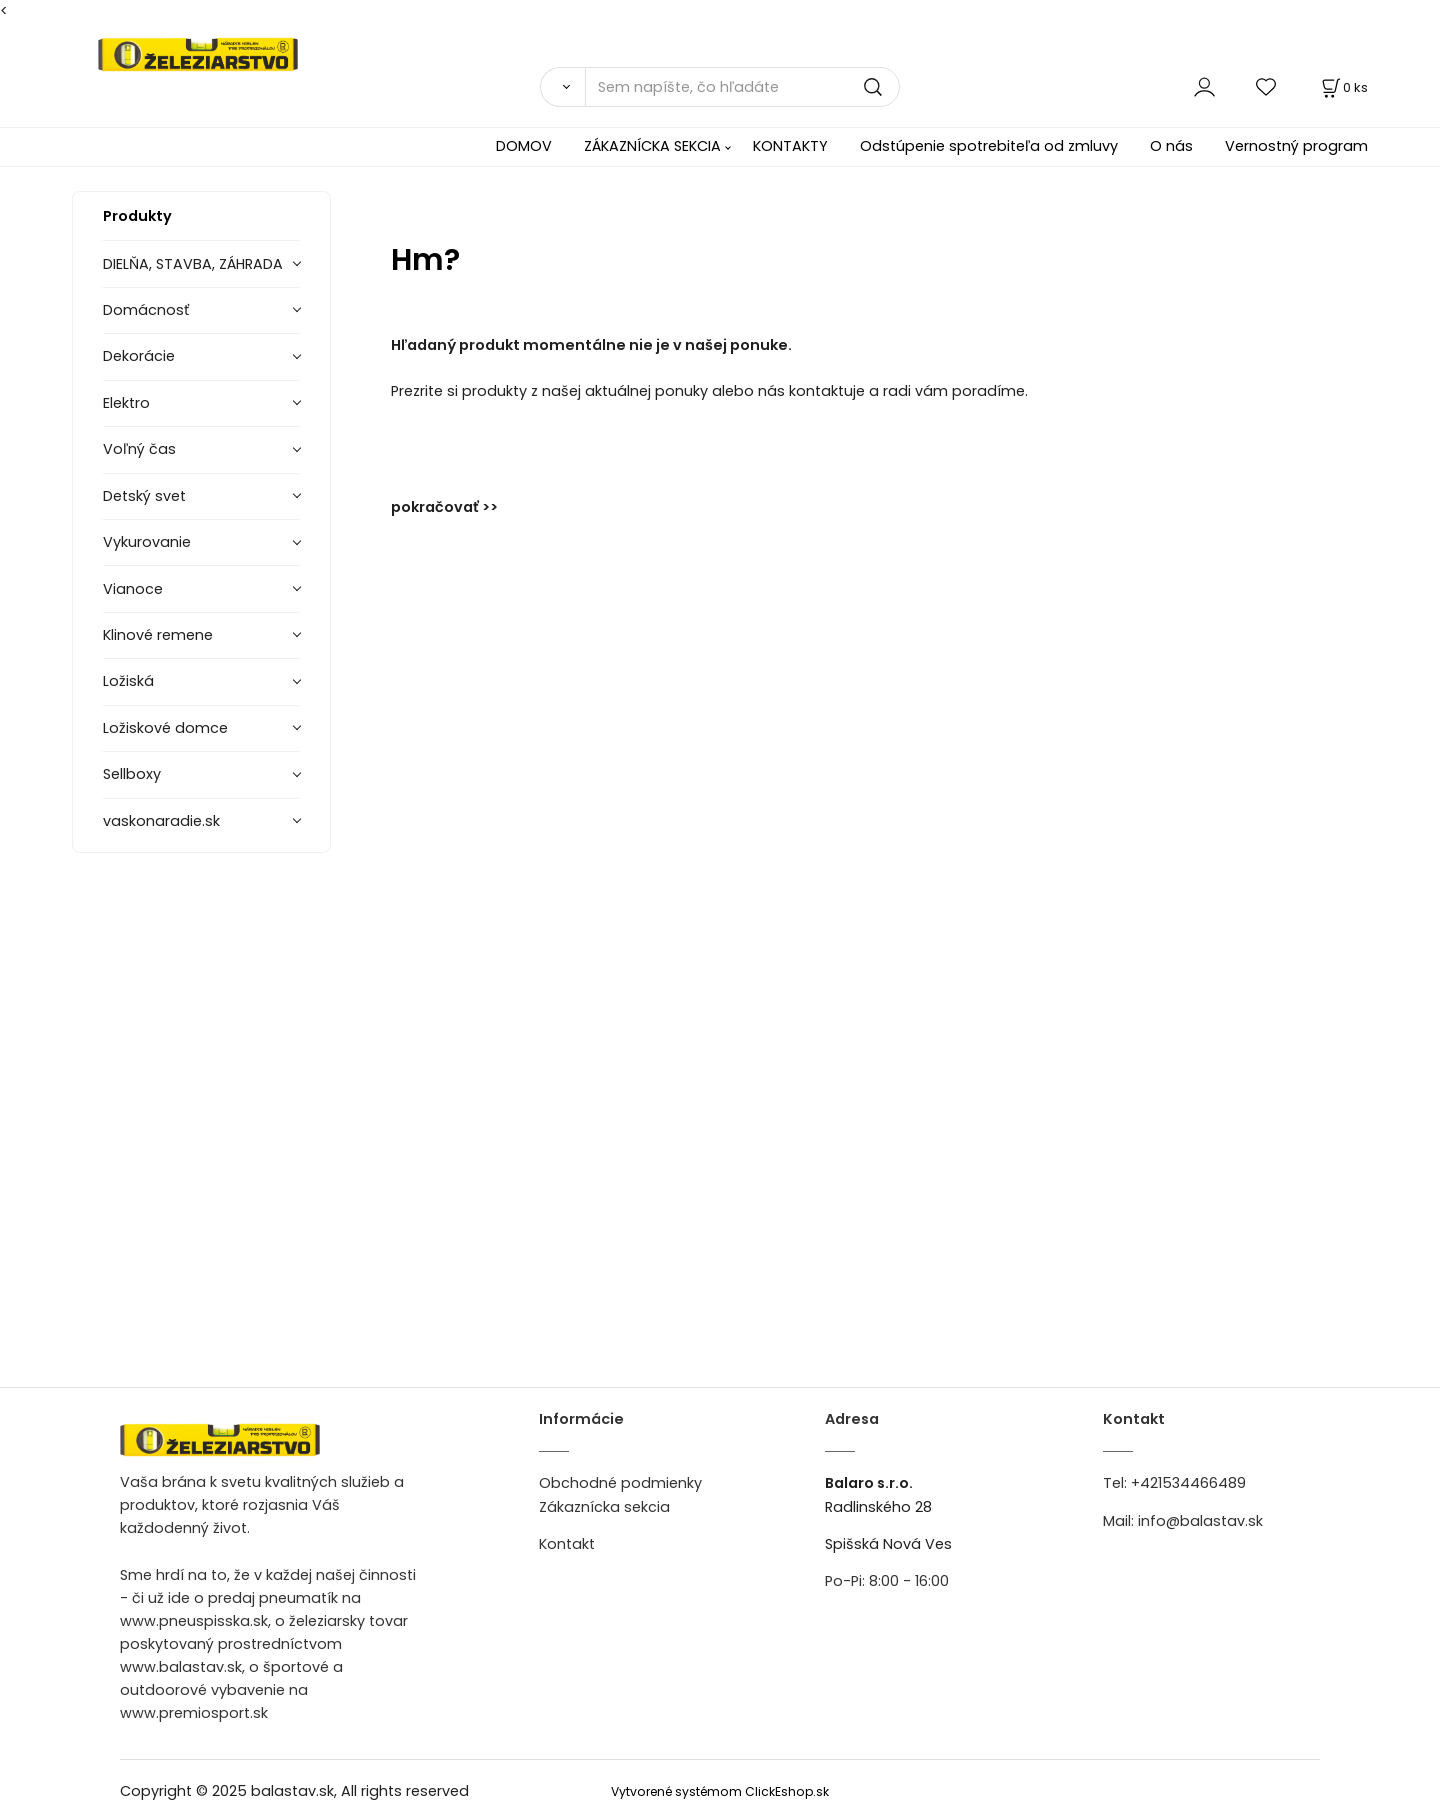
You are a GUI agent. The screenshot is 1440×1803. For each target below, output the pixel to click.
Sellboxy (132, 774)
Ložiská (128, 681)
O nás (1171, 146)
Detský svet (144, 496)
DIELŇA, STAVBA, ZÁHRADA (193, 264)
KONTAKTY (790, 146)
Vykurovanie (147, 542)
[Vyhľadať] (562, 87)
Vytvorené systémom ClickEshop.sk (720, 1791)
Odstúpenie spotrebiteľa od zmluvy (989, 146)
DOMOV (524, 146)
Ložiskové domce (165, 728)
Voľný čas (139, 449)
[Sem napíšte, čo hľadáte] (742, 87)
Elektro (126, 403)
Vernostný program (1296, 146)
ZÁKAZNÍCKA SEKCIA (652, 146)
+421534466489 (1188, 1483)
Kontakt (567, 1544)
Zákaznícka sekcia (604, 1507)
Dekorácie (139, 356)
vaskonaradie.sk (161, 821)
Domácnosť (146, 310)
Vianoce (133, 589)
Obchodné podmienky (620, 1483)
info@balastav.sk (1200, 1521)
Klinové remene (158, 635)
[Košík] (1343, 87)
